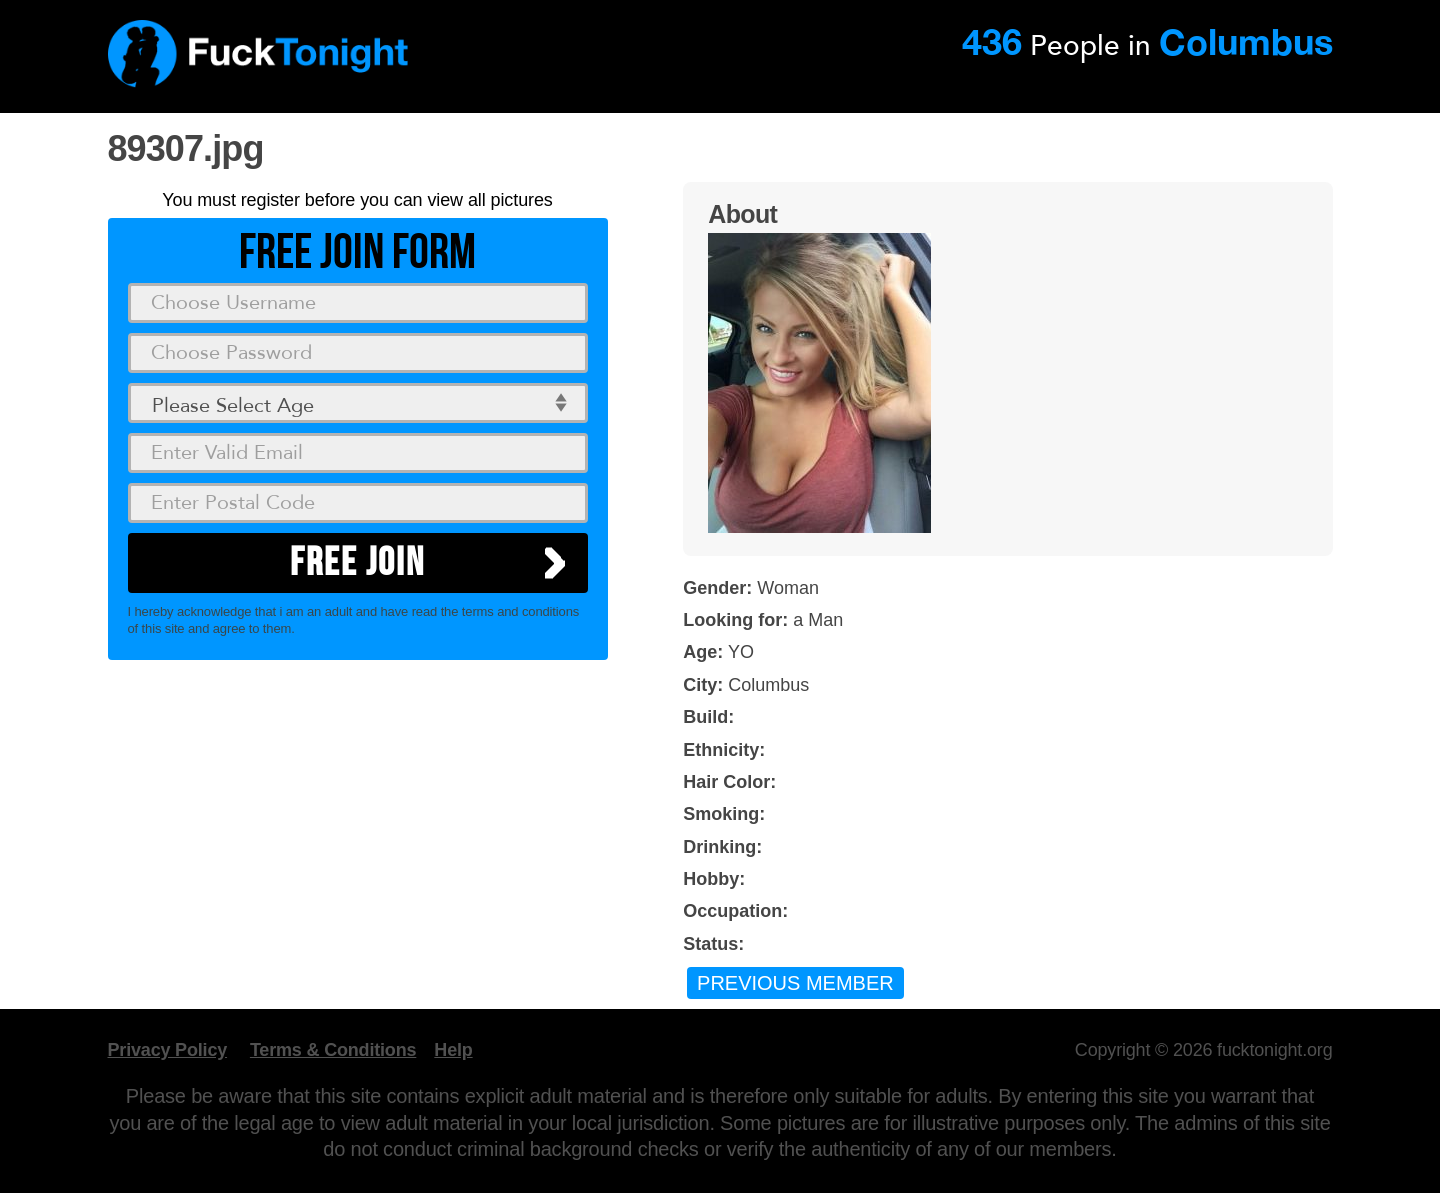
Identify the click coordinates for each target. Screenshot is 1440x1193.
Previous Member (795, 983)
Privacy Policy (168, 1050)
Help (453, 1050)
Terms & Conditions (333, 1050)
